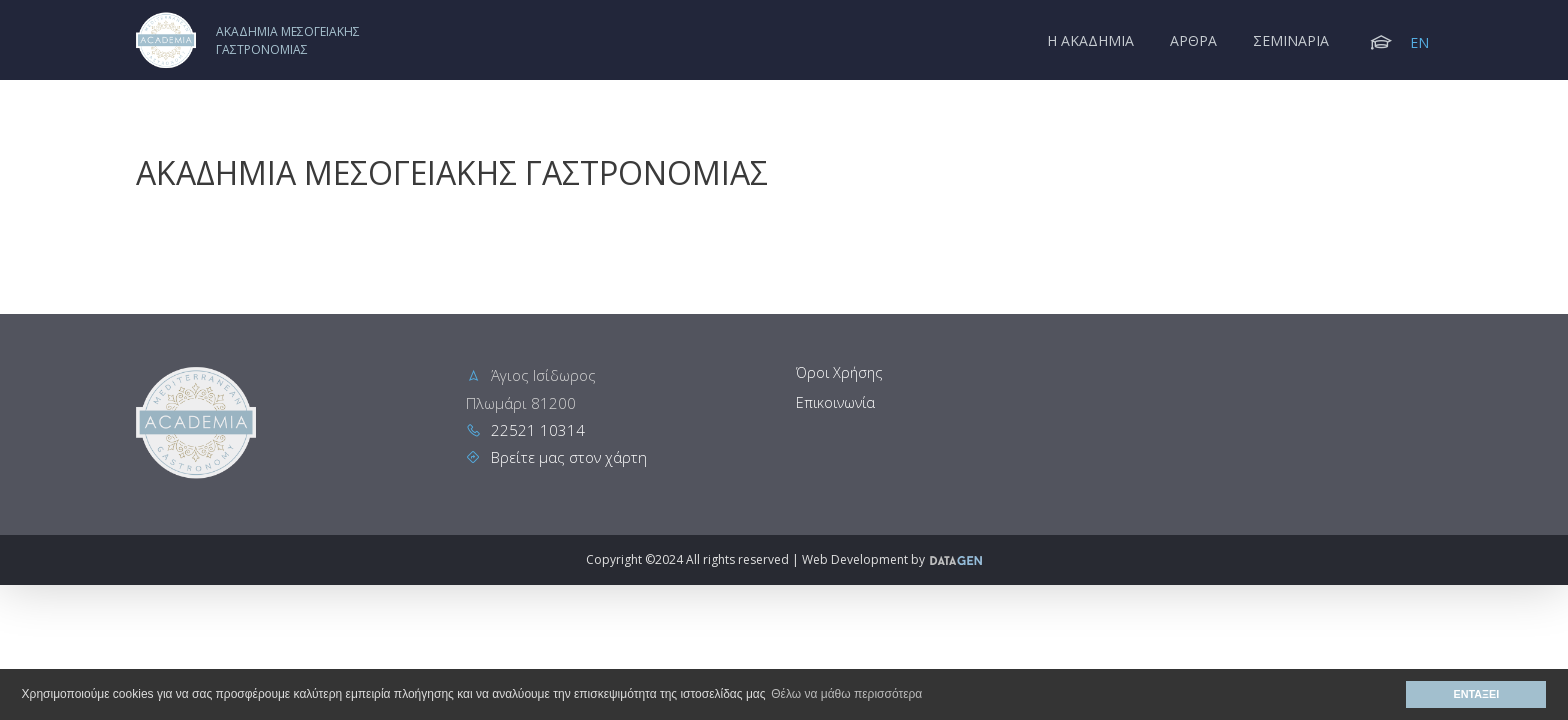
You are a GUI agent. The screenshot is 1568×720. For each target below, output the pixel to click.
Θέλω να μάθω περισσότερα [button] (846, 694)
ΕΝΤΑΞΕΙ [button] (1477, 694)
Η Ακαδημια (1090, 40)
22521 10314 (538, 430)
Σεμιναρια (1291, 40)
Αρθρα (1193, 40)
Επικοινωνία (835, 402)
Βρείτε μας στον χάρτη (569, 457)
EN (1419, 42)
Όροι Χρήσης (839, 372)
